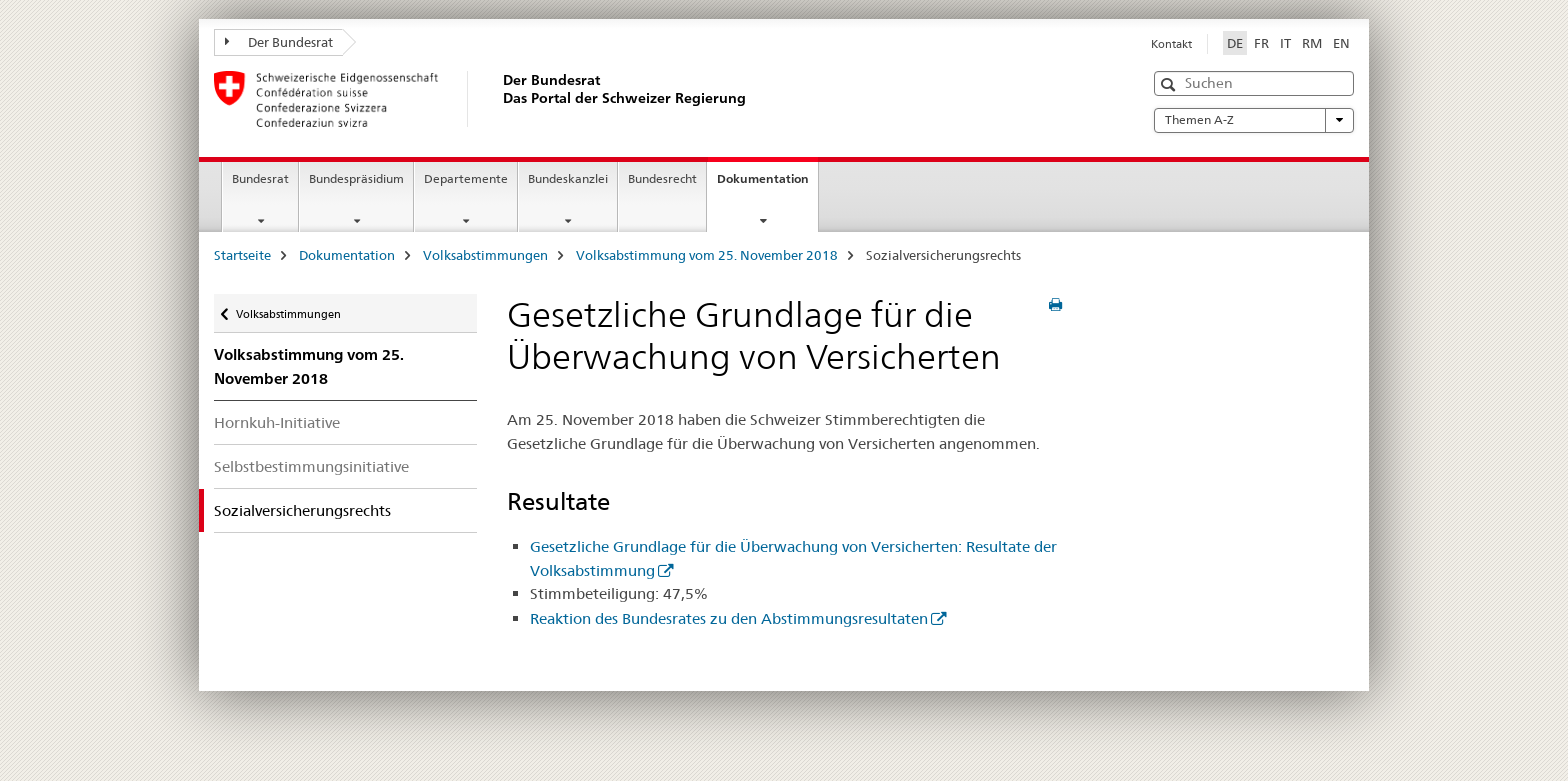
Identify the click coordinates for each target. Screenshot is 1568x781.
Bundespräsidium (356, 178)
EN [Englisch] (1341, 43)
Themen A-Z (1254, 120)
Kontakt (1171, 44)
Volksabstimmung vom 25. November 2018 (707, 255)
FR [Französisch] (1261, 43)
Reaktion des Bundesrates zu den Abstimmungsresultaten (729, 618)
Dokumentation (767, 185)
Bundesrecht (662, 178)
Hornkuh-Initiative (277, 422)
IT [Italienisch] (1285, 43)
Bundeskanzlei (568, 178)
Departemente (466, 178)
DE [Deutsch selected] (1235, 43)
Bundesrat (260, 178)
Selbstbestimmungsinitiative (311, 466)
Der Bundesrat (279, 42)
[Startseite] (499, 99)
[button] (1170, 84)
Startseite (242, 255)
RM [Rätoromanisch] (1312, 43)
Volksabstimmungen (485, 255)
